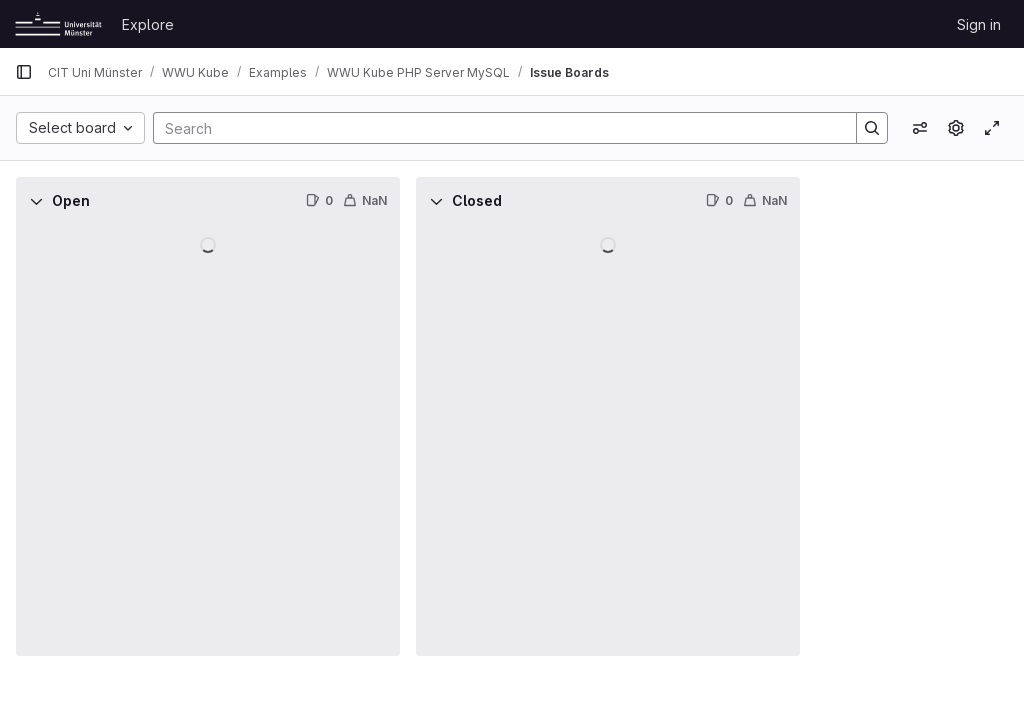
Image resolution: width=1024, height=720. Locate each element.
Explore (148, 24)
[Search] (495, 128)
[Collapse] (36, 201)
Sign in (979, 24)
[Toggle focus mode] (992, 128)
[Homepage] (58, 24)
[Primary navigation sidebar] (24, 72)
